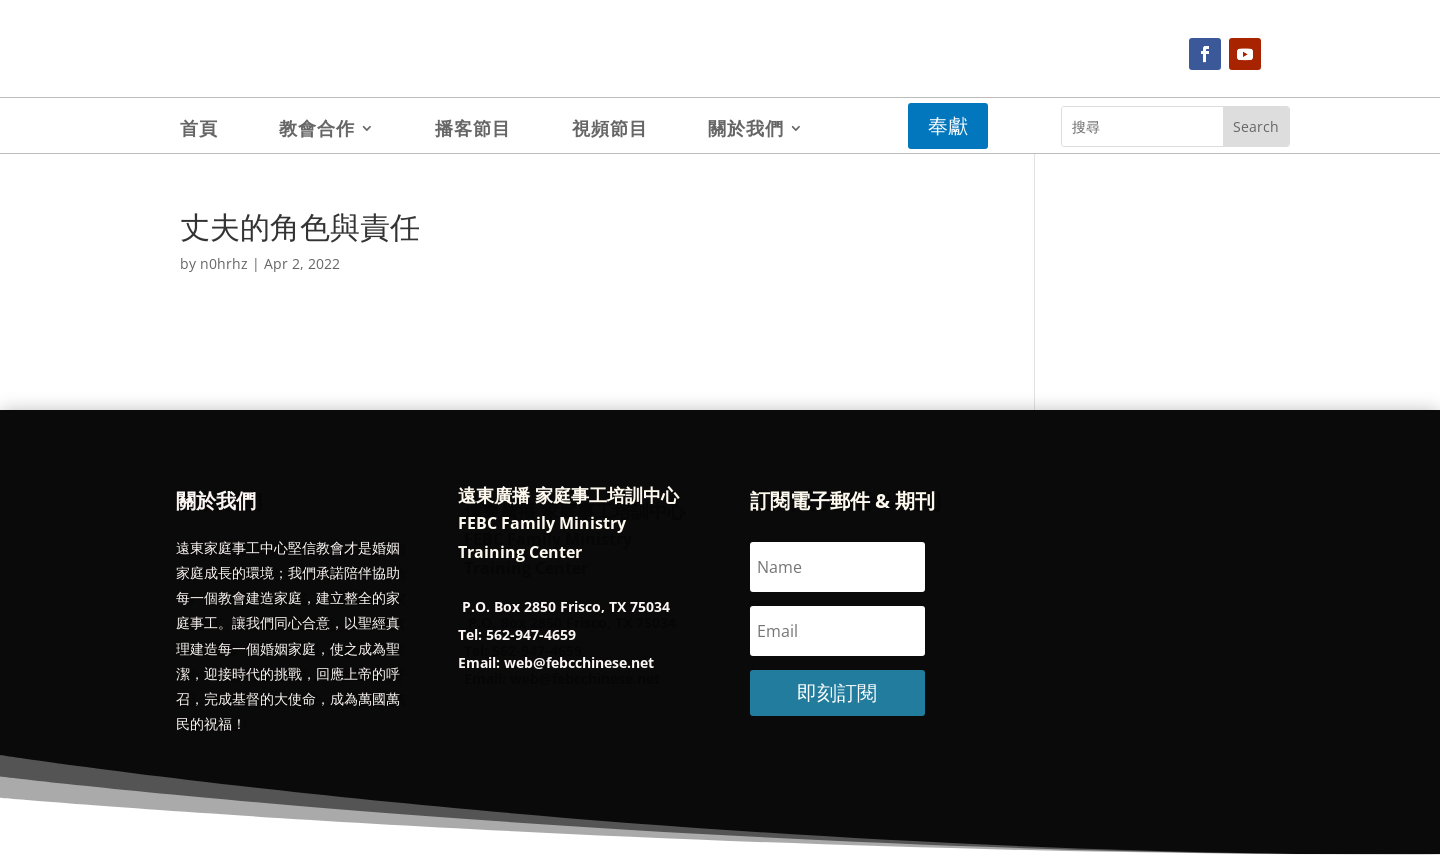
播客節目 (473, 130)
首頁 (199, 130)
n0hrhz (224, 263)
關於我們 (746, 130)
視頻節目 (610, 130)
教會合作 (317, 130)
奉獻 (948, 125)
